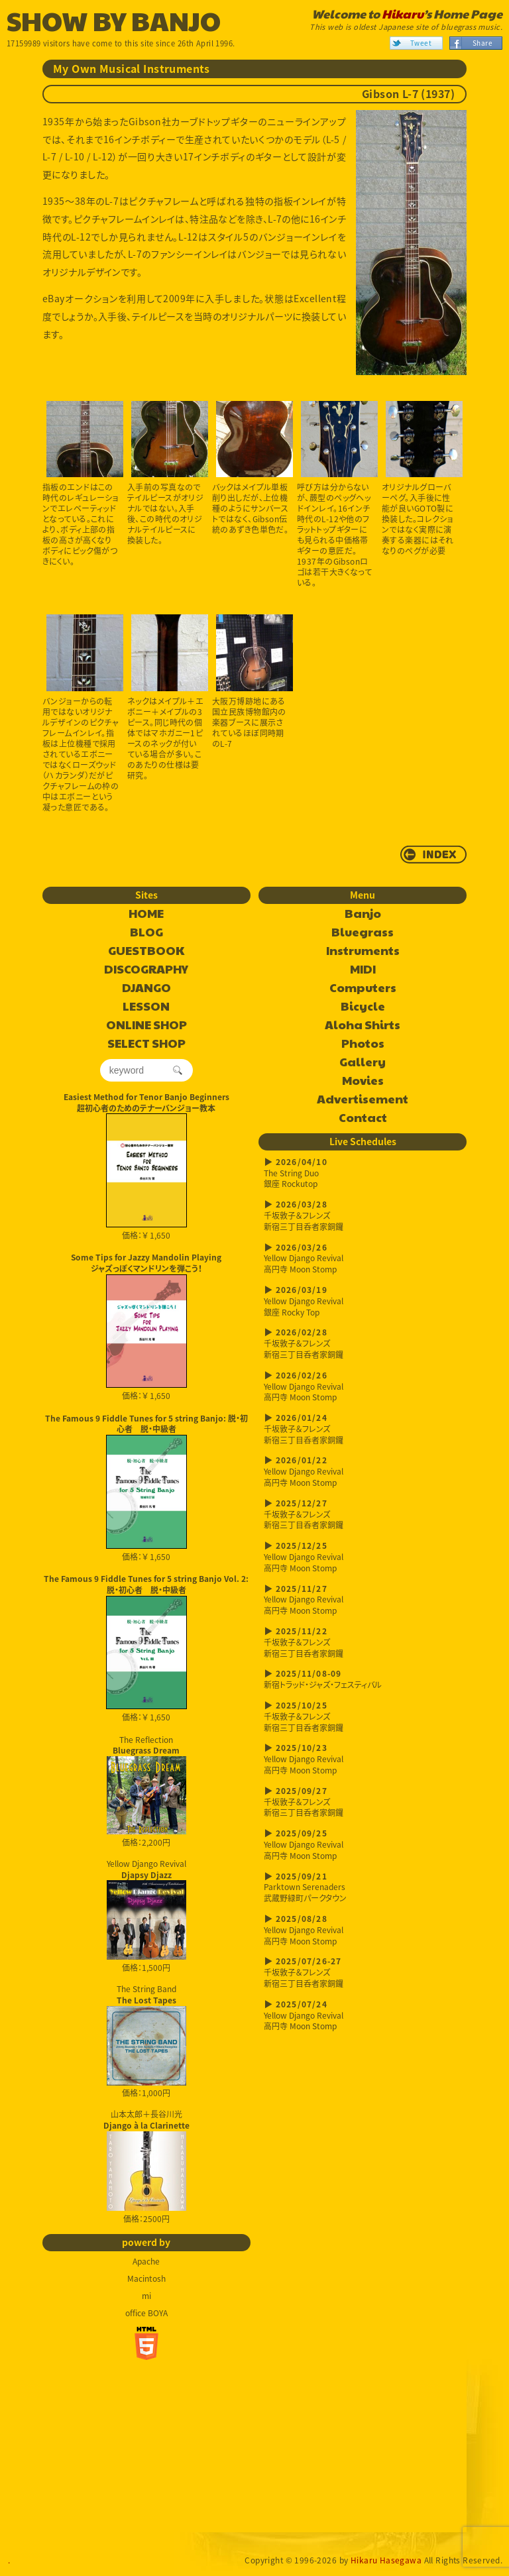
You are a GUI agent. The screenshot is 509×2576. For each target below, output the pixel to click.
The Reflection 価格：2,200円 (146, 1791)
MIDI (363, 969)
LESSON (146, 1006)
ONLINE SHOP (146, 1025)
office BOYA (146, 2313)
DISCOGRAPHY (146, 969)
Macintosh (146, 2278)
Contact (363, 1118)
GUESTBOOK (146, 951)
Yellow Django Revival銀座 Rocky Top (362, 1301)
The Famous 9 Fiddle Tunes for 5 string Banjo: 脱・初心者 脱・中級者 (146, 1423)
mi (146, 2296)
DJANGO (146, 988)
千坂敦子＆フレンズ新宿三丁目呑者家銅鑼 (362, 1216)
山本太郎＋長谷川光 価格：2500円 (146, 2166)
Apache (146, 2261)
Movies (363, 1081)
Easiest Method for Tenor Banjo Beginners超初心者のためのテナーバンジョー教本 (146, 1102)
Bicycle (363, 1006)
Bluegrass (362, 932)
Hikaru (403, 14)
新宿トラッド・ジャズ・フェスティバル (362, 1679)
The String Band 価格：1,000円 (146, 2041)
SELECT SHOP (146, 1043)
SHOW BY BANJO (114, 20)
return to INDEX (433, 855)
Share (482, 43)
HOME (146, 914)
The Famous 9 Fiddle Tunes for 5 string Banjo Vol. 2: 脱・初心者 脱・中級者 (146, 1584)
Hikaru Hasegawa (386, 2560)
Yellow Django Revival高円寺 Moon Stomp (362, 1259)
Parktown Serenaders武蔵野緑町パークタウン (362, 1888)
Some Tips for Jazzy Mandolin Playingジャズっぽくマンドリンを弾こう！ (146, 1262)
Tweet (420, 43)
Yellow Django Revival (146, 1909)
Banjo (363, 914)
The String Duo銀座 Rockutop (362, 1173)
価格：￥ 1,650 (146, 1177)
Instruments (363, 951)
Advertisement (362, 1099)
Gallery (362, 1062)
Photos (362, 1043)
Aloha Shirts (362, 1025)
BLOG (146, 932)
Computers (362, 988)
